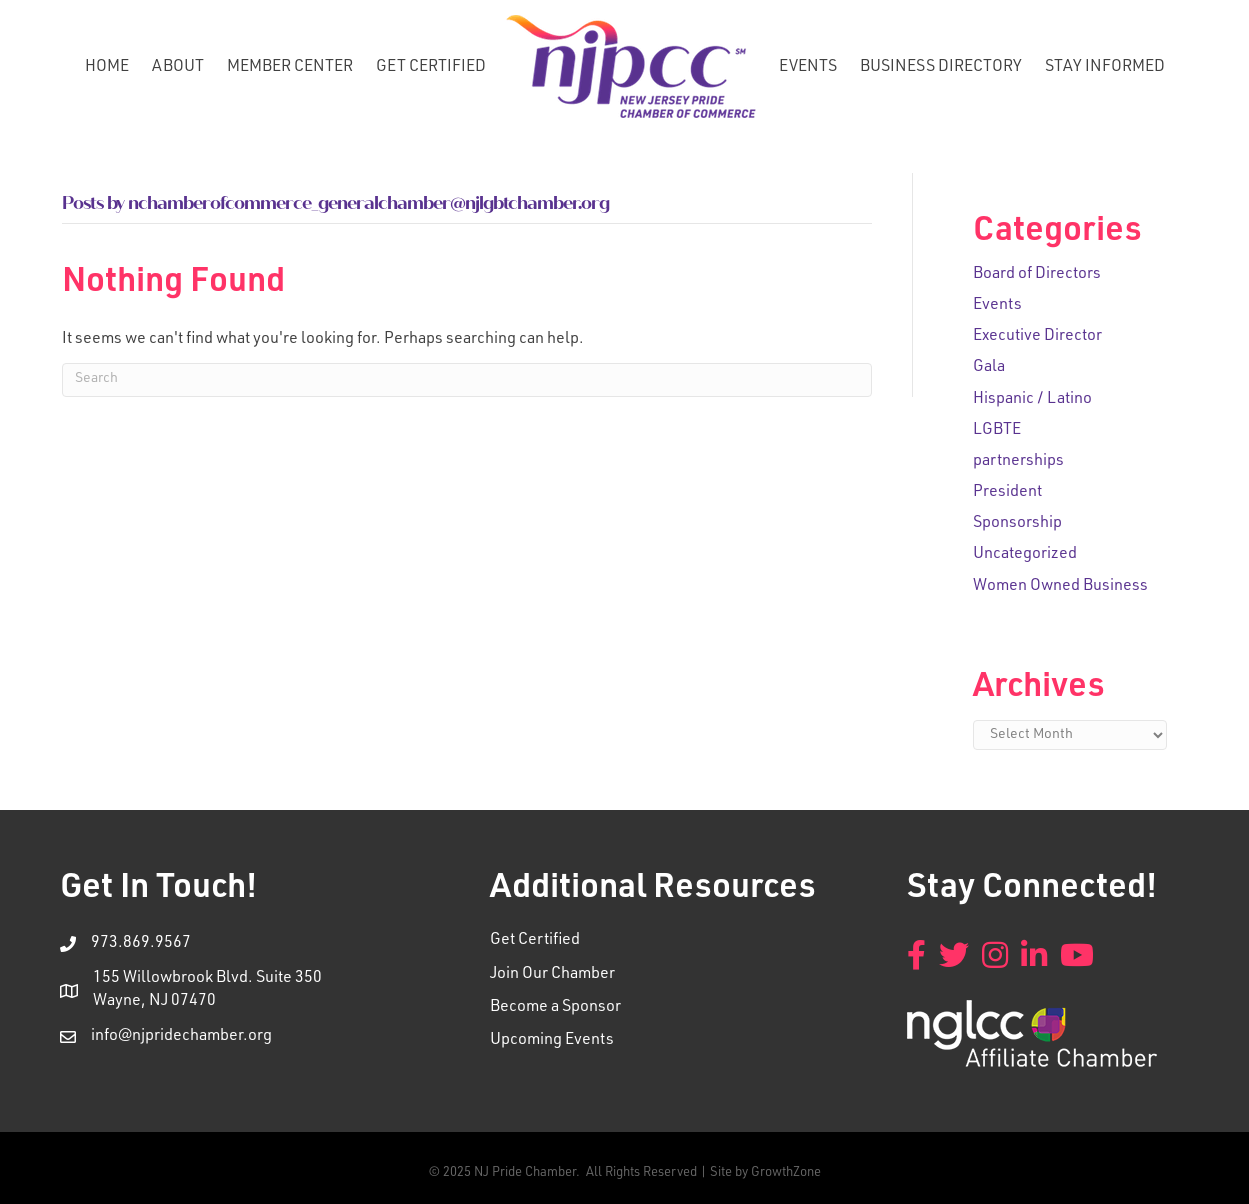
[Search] (467, 380)
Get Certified (431, 68)
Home (107, 68)
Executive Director (1037, 337)
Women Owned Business (1060, 587)
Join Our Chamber (552, 975)
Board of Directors (1037, 275)
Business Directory (941, 68)
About (178, 68)
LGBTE (997, 431)
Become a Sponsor (555, 1008)
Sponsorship (1017, 524)
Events (808, 68)
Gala (989, 368)
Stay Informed (1105, 68)
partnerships (1018, 462)
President (1007, 493)
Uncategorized (1025, 555)
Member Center (290, 68)
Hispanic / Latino (1032, 400)
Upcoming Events (552, 1041)
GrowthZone (786, 1173)
